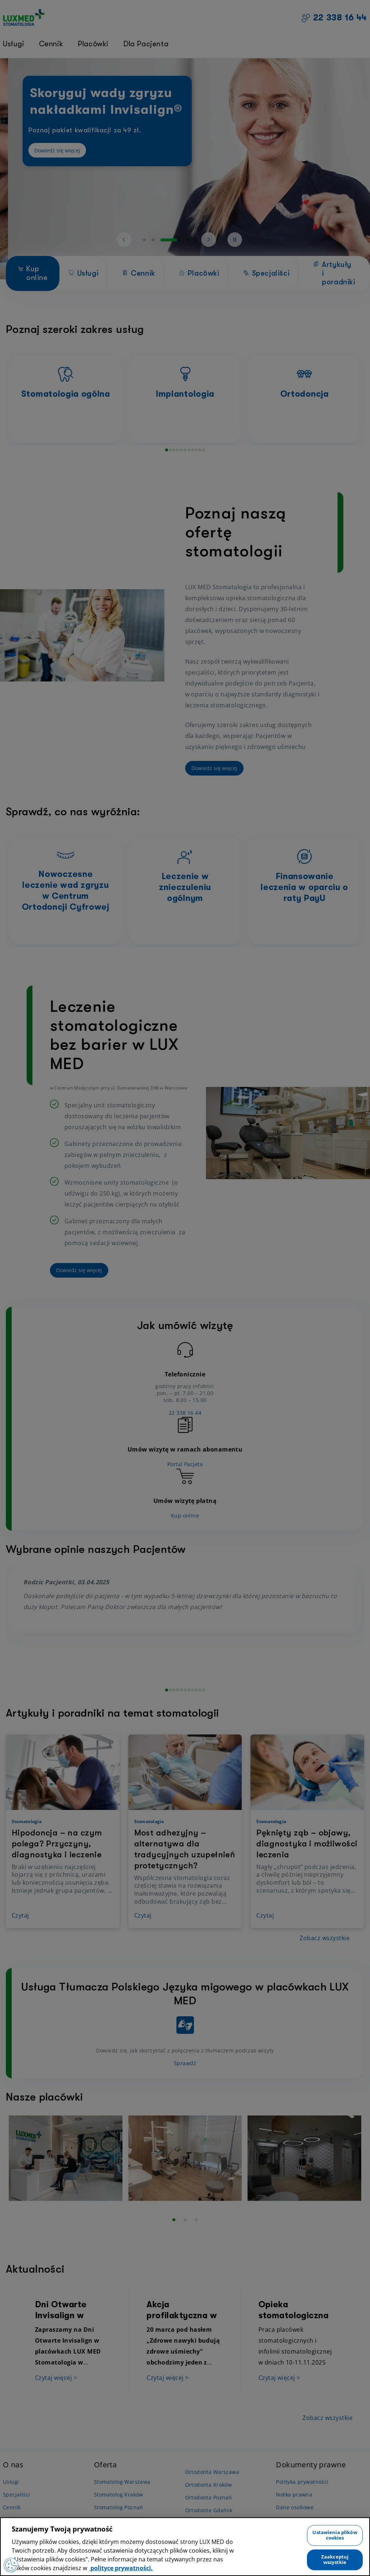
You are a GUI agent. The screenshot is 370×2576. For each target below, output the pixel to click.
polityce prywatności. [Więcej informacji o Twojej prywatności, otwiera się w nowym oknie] (121, 2568)
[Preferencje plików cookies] (11, 2565)
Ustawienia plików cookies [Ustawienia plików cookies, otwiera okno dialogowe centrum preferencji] (334, 2535)
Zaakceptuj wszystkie (334, 2559)
